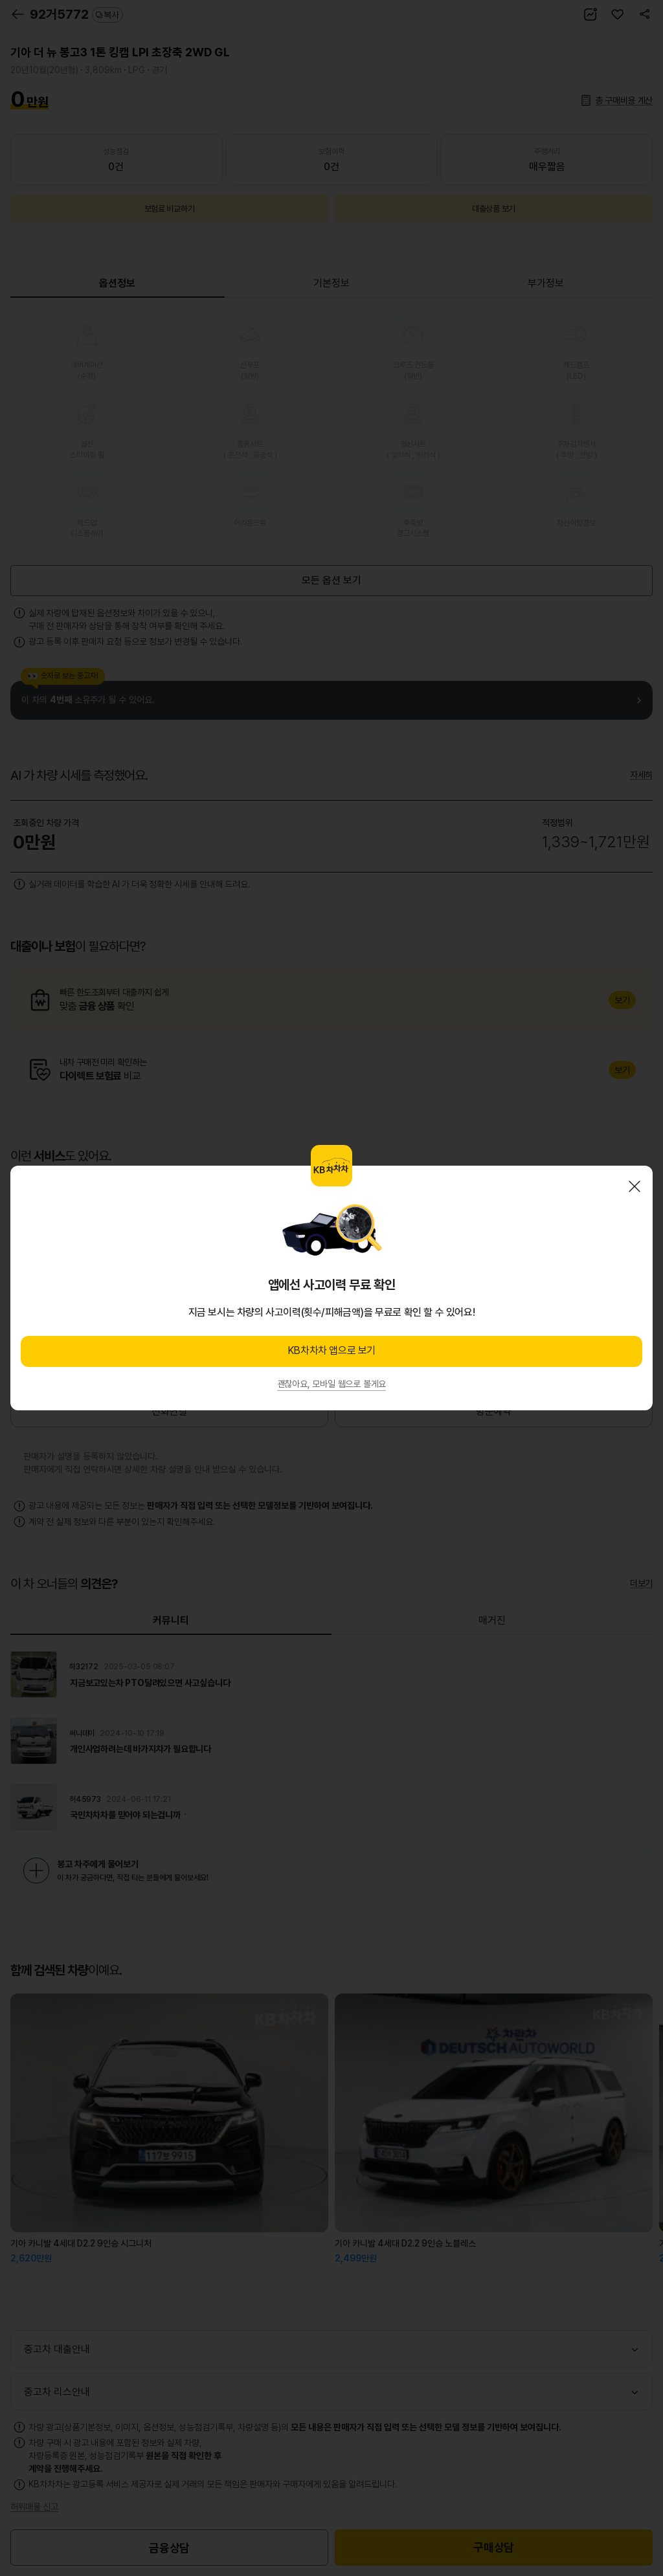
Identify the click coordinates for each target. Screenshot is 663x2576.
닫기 (634, 1186)
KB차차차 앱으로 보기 (331, 1350)
